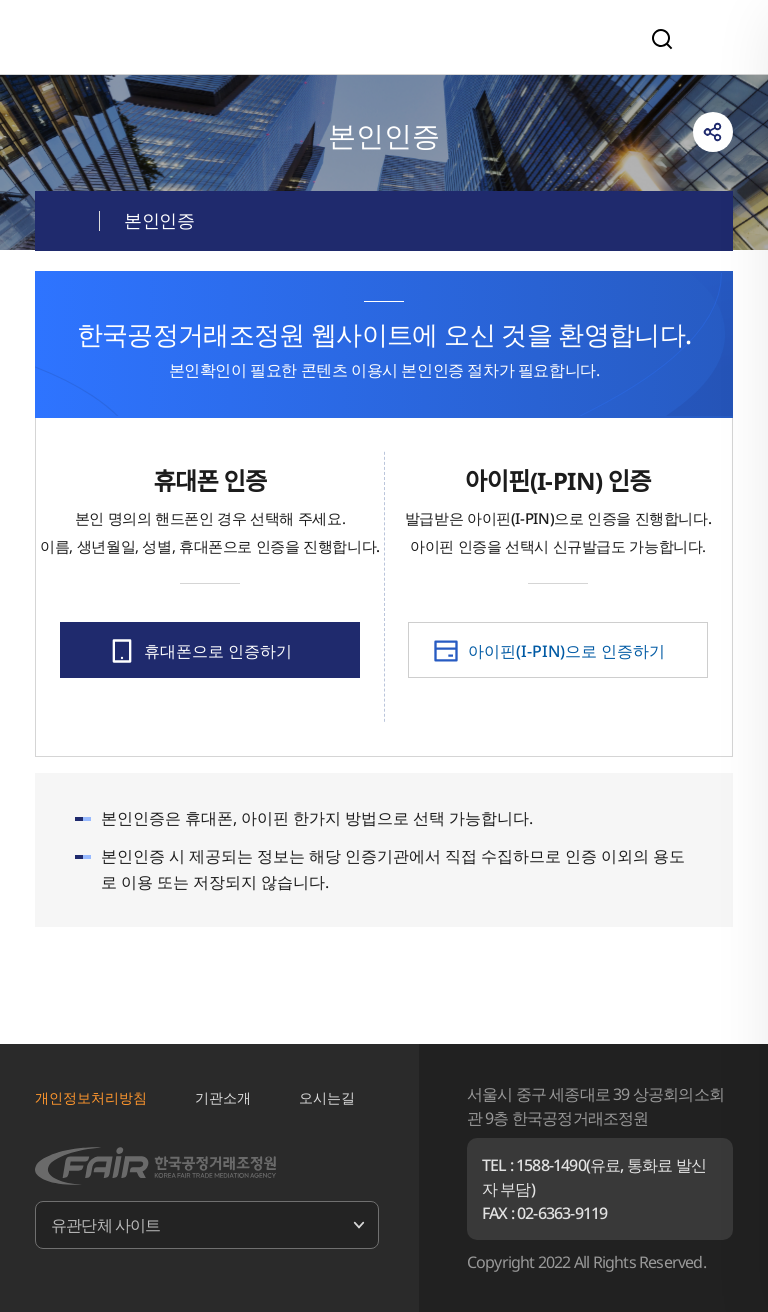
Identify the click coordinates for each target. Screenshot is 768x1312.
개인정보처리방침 (91, 1097)
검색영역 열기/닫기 (661, 38)
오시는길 (327, 1097)
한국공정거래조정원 (174, 36)
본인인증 (159, 220)
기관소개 (223, 1097)
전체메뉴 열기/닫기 (712, 38)
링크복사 (713, 132)
